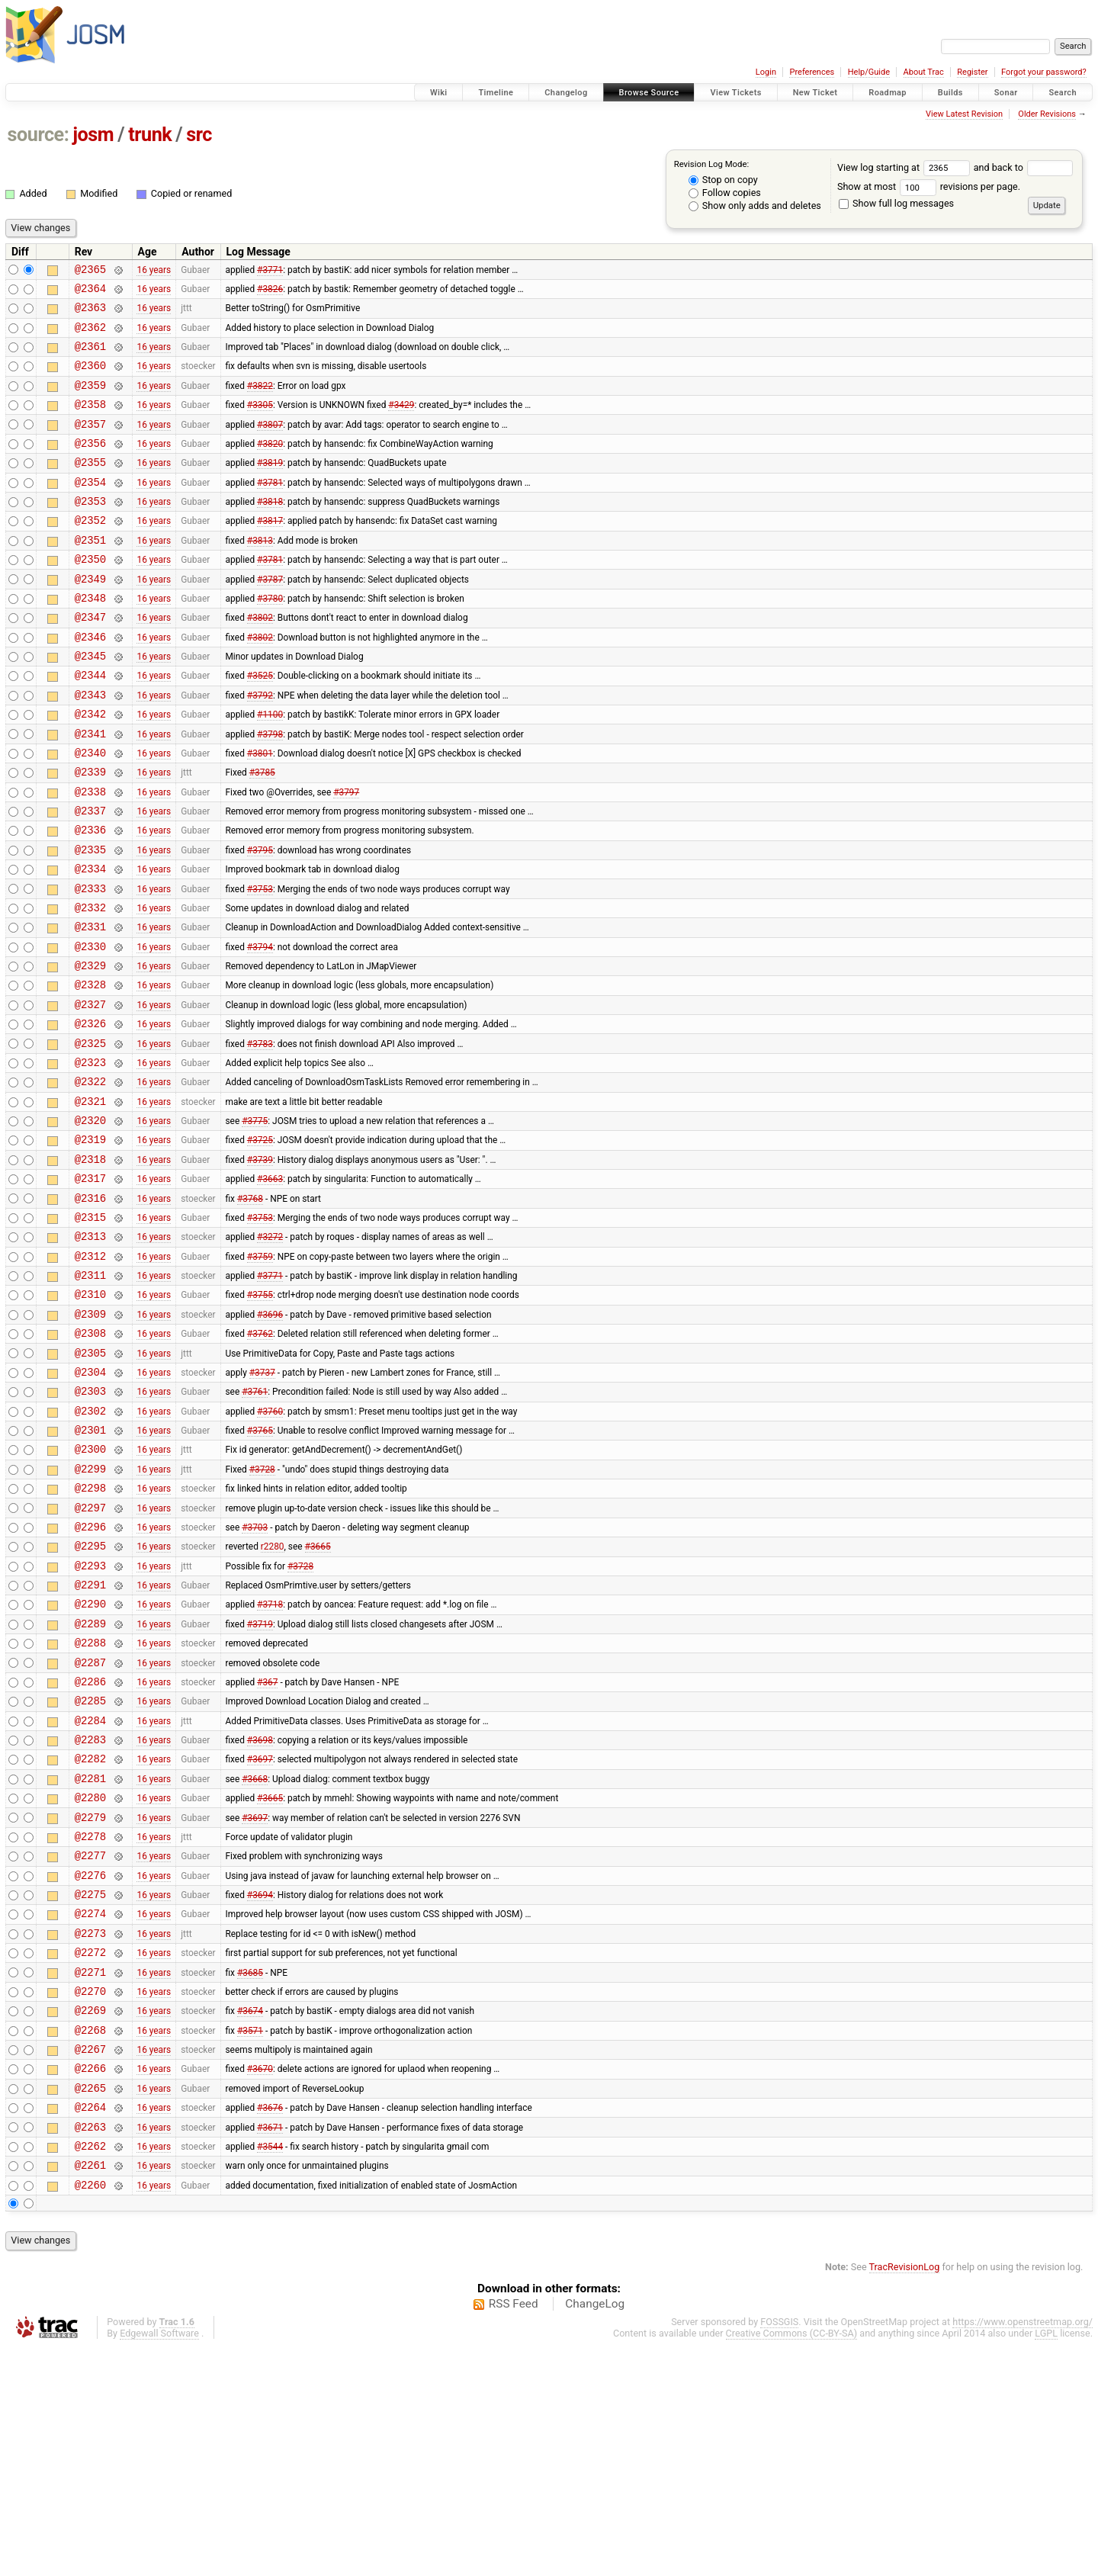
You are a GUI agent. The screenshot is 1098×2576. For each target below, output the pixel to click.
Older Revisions (1047, 114)
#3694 (260, 2088)
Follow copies (725, 192)
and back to (1024, 167)
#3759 (260, 1374)
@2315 (90, 1331)
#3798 (270, 790)
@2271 (90, 2175)
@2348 (90, 638)
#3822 (260, 400)
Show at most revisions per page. (928, 186)
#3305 (260, 422)
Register (972, 72)
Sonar (1006, 93)
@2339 (90, 833)
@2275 (90, 2088)
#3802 (260, 660)
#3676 (270, 2326)
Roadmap (887, 93)
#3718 (270, 1764)
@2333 (90, 963)
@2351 (90, 574)
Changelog (565, 93)
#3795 (260, 919)
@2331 (90, 1006)
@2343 (90, 747)
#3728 (262, 1612)
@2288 (90, 1807)
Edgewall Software (159, 2562)
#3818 (270, 530)
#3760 (270, 1547)
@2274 (90, 2109)
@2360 (90, 378)
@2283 (90, 1915)
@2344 (90, 725)
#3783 (260, 1136)
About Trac (924, 72)
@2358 (90, 422)
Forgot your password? (1044, 72)
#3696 (270, 1439)
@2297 (90, 1656)
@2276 (90, 2067)
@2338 (90, 855)
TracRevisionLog (904, 2495)
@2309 (90, 1439)
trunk (150, 135)
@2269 (90, 2218)
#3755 (260, 1417)
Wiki (439, 93)
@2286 (90, 1850)
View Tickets (735, 93)
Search (1062, 93)
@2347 (90, 660)
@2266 (90, 2283)
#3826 (270, 292)
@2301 (90, 1569)
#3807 (270, 443)
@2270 (90, 2196)
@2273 (90, 2132)
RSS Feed (513, 2532)
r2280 (272, 1699)
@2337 (90, 876)
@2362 (90, 336)
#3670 (260, 2283)
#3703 (255, 1677)
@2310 (90, 1417)
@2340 (90, 812)
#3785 (262, 833)
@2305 (90, 1483)
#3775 (255, 1223)
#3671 (270, 2348)
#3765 (260, 1569)
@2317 (90, 1287)
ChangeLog (594, 2532)
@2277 (90, 2045)
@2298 (90, 1634)
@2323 (90, 1158)
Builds (950, 93)
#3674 (250, 2218)
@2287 (90, 1829)
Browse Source (649, 93)
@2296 (90, 1677)
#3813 (260, 573)
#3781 (270, 508)
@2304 (90, 1504)
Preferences (811, 72)
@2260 (90, 2413)
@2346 (90, 682)
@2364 (90, 292)
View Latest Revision (964, 114)
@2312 (90, 1374)
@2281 (90, 1958)
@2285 (90, 1872)
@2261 (90, 2391)
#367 (267, 1850)
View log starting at (905, 167)
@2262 (90, 2369)
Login (766, 72)
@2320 (90, 1223)
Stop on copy (723, 179)
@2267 (90, 2261)
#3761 (255, 1526)
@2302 (90, 1547)
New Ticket (815, 93)
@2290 (90, 1763)
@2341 (90, 790)
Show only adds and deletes (755, 205)
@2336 (90, 898)
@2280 (90, 1980)
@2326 (90, 1114)
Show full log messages (896, 203)
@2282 (90, 1936)
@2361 (90, 357)
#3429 (401, 422)
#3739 (260, 1266)
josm (93, 135)
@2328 (90, 1071)
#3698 (260, 1915)
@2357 (90, 444)
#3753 (260, 963)
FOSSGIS (779, 2550)
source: (38, 135)
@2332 (90, 985)
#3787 (270, 617)
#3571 (250, 2239)
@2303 (90, 1525)
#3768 (250, 1309)
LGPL (1046, 2562)
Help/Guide (869, 72)
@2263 (90, 2348)
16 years (153, 270)
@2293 (90, 1721)
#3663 (270, 1288)
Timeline (495, 93)
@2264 (90, 2326)
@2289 (90, 1785)
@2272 (90, 2153)
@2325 (90, 1136)
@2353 (90, 530)
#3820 (270, 465)
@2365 (90, 271)
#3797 (346, 855)
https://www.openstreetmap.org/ (1022, 2550)
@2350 (90, 595)
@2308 (90, 1460)
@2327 (90, 1093)
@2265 (90, 2305)
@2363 (90, 314)
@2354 (90, 509)
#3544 (270, 2369)
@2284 (90, 1894)
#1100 (270, 768)
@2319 (90, 1244)
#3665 (318, 1699)
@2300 (90, 1590)
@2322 (90, 1179)
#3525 (260, 725)
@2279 (90, 2002)
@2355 (90, 487)
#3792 (260, 746)
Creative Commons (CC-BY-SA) (792, 2562)
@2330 (90, 1028)
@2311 (90, 1396)
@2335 (90, 920)
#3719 (260, 1785)
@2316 (90, 1309)
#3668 (255, 1958)
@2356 (90, 465)
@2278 (90, 2023)
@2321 (90, 1201)
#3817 (270, 552)
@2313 (90, 1352)
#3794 (260, 1028)
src (199, 135)
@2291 (90, 1742)
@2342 (90, 768)
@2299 (90, 1612)
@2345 (90, 703)
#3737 (262, 1503)
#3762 (260, 1461)
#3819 (270, 487)
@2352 (90, 551)
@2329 (90, 1049)
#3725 (260, 1244)
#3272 (270, 1352)
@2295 (90, 1698)
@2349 (90, 617)
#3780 (270, 638)
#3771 (270, 270)
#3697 (260, 1937)
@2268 (90, 2240)
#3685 (250, 2175)
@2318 (90, 1266)
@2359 (90, 400)
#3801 (260, 811)
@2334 (90, 941)
